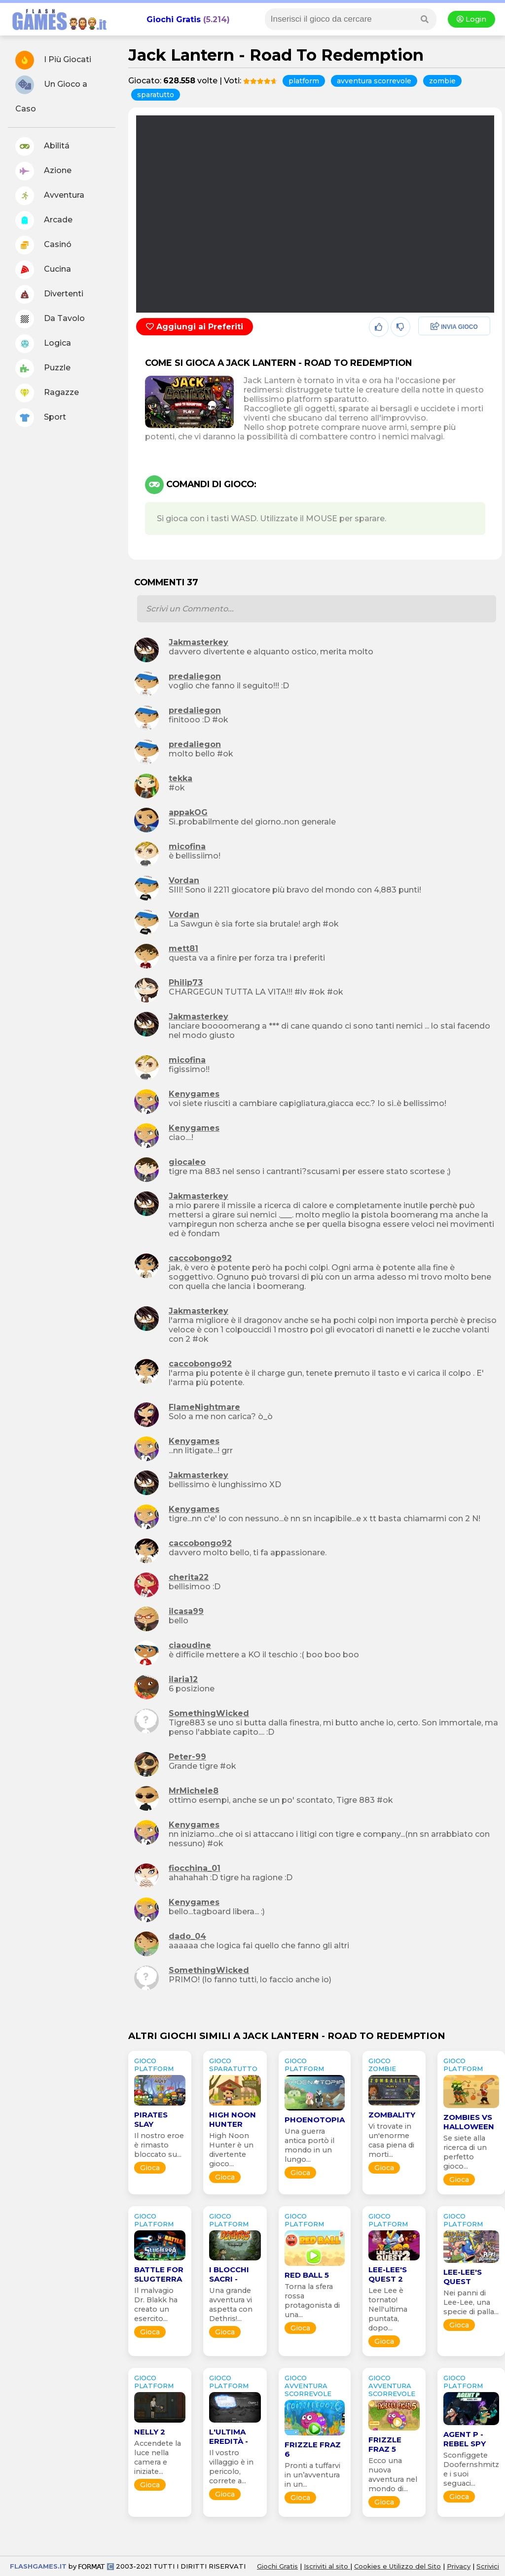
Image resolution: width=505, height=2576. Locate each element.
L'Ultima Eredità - (228, 2436)
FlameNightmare (204, 1407)
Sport (40, 417)
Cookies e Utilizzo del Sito (397, 2566)
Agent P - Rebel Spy (464, 2439)
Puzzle (43, 368)
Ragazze (47, 393)
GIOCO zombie (382, 2065)
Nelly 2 (149, 2431)
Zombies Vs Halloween (468, 2121)
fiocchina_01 (194, 1868)
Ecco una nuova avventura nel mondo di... (392, 2474)
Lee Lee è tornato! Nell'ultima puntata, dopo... (387, 2309)
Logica (43, 343)
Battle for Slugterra (158, 2274)
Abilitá (42, 146)
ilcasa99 (186, 1611)
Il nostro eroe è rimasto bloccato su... (159, 2145)
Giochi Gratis (173, 19)
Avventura (49, 195)
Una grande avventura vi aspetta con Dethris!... (230, 2304)
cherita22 (189, 1577)
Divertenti (49, 294)
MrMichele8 (193, 1790)
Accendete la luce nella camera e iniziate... (157, 2457)
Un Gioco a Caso (51, 94)
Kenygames (194, 1094)
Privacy (458, 2566)
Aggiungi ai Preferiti (194, 326)
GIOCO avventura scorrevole (308, 2385)
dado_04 (187, 1936)
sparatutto (155, 94)
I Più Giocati (53, 60)
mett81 (183, 948)
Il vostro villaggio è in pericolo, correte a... (231, 2466)
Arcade (43, 220)
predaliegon (195, 676)
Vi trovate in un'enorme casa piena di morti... (391, 2140)
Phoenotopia (315, 2119)
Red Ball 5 (307, 2275)
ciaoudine (190, 1645)
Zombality (391, 2114)
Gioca (150, 2167)
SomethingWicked (209, 1713)
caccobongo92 (200, 1258)
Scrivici (487, 2566)
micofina (187, 846)
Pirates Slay (151, 2119)
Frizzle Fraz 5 (384, 2444)
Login (471, 19)
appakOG (188, 812)
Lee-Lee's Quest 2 (387, 2274)
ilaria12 (183, 1679)
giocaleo (187, 1162)
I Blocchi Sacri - (229, 2274)
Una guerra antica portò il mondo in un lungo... (309, 2145)
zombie (442, 80)
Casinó (43, 245)
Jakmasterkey (198, 642)
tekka (180, 778)
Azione (43, 171)
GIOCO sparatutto (233, 2065)
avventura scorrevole (374, 80)
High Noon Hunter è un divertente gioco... (231, 2149)
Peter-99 (187, 1756)
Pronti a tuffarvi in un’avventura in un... (312, 2475)
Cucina (43, 269)
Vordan (184, 880)
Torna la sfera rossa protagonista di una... (312, 2300)
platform (304, 80)
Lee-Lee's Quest (462, 2276)
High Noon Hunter (232, 2119)
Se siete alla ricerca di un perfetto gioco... (465, 2152)
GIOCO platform (154, 2065)
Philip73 (186, 982)
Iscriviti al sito (327, 2566)
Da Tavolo (50, 319)
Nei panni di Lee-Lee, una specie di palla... (471, 2302)
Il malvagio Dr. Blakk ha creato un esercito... (156, 2304)
